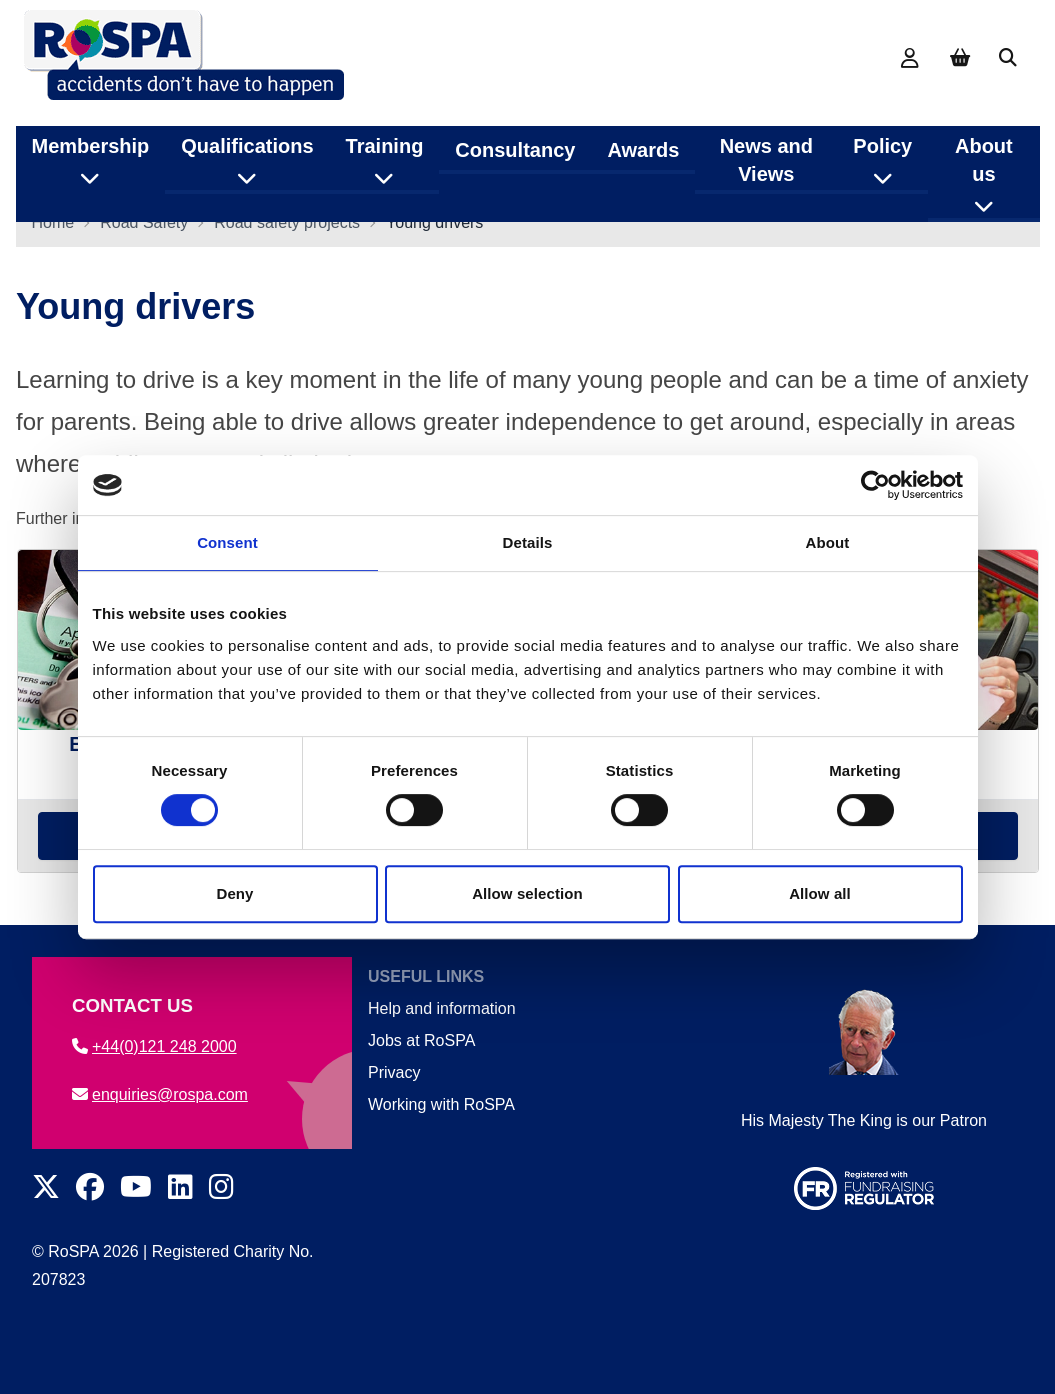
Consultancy (515, 139)
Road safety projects (287, 234)
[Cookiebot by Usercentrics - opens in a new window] (875, 485)
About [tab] (828, 542)
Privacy (394, 1072)
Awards (643, 139)
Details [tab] (528, 542)
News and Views (766, 149)
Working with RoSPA (441, 1104)
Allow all (820, 893)
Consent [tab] (227, 542)
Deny (234, 893)
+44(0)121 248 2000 (154, 1046)
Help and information (442, 1008)
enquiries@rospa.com (160, 1094)
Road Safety (144, 234)
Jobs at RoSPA (421, 1040)
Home (53, 234)
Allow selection (527, 893)
